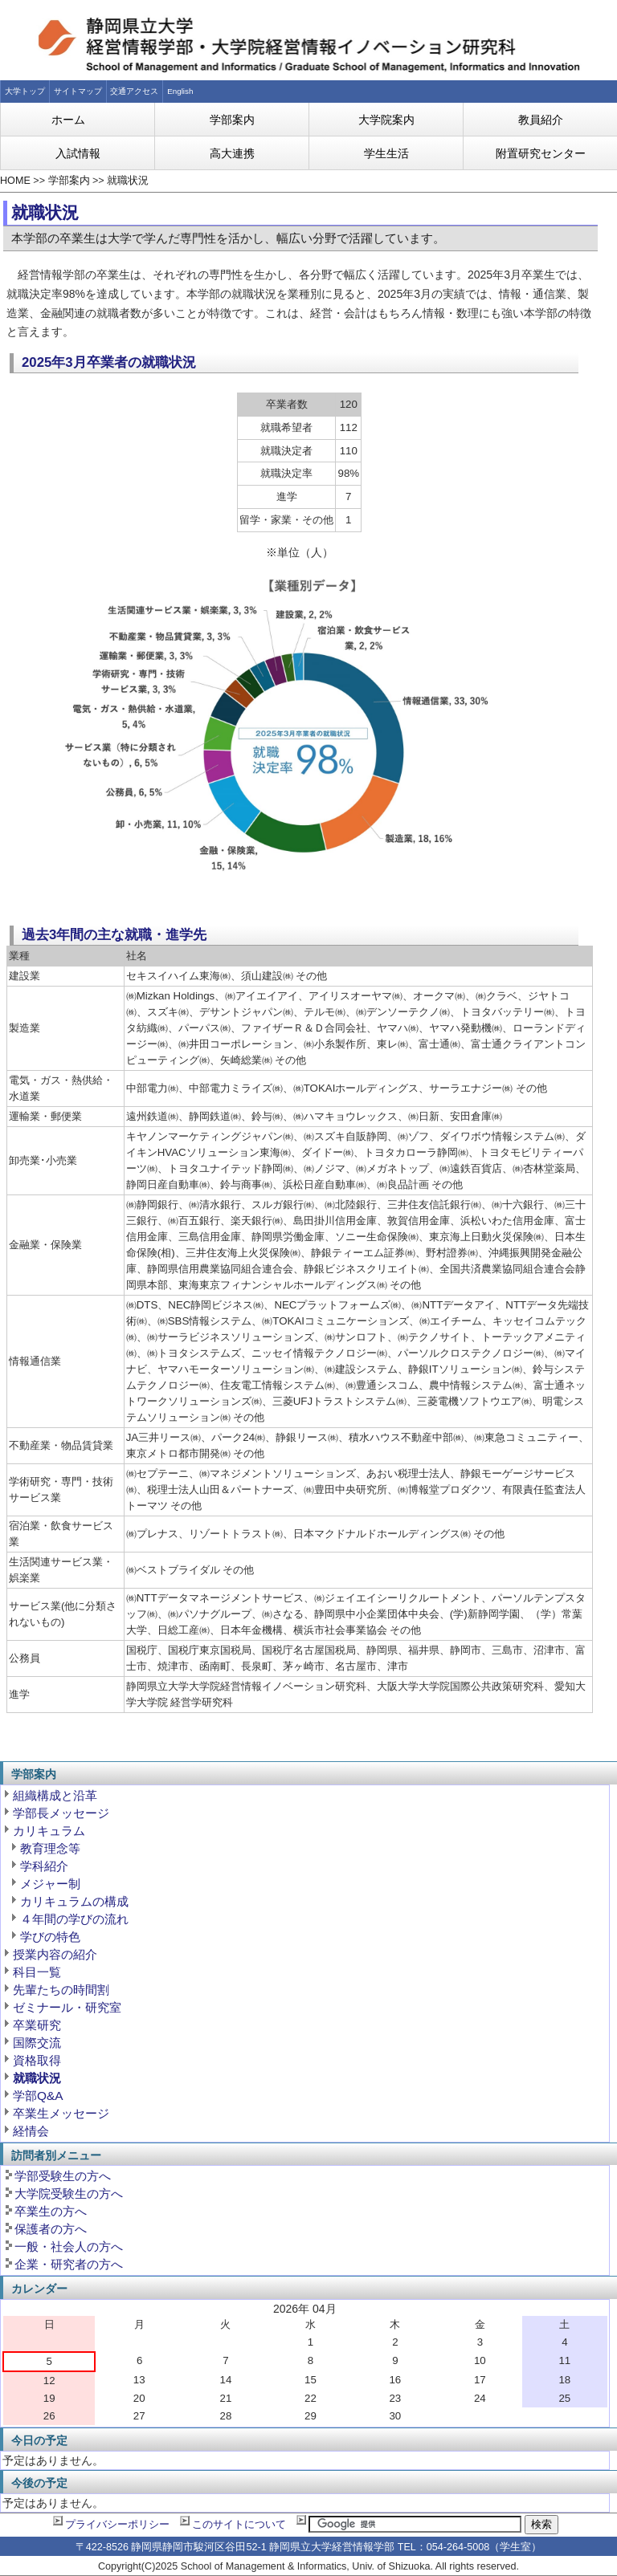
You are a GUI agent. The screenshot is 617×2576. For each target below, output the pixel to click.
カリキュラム (49, 1830)
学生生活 (386, 153)
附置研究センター (541, 153)
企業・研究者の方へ (68, 2264)
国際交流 (37, 2042)
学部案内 (232, 119)
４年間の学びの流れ (74, 1919)
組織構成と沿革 (55, 1795)
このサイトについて (239, 2524)
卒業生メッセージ (61, 2113)
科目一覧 (37, 1972)
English (180, 91)
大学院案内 (386, 119)
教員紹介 (540, 119)
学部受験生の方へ (62, 2176)
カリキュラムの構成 (74, 1901)
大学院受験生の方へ (68, 2193)
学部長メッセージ (61, 1813)
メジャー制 (50, 1883)
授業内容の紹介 (55, 1954)
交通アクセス (134, 91)
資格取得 (37, 2060)
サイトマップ (78, 91)
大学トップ (25, 91)
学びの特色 (50, 1936)
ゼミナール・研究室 (67, 2007)
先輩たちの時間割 (61, 1989)
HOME (15, 180)
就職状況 (128, 180)
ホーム (68, 119)
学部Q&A (38, 2095)
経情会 (31, 2131)
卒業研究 (37, 2025)
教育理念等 (50, 1848)
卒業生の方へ (50, 2211)
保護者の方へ (50, 2229)
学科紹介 (44, 1866)
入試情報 (77, 153)
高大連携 (232, 153)
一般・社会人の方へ (68, 2246)
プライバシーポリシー (117, 2524)
